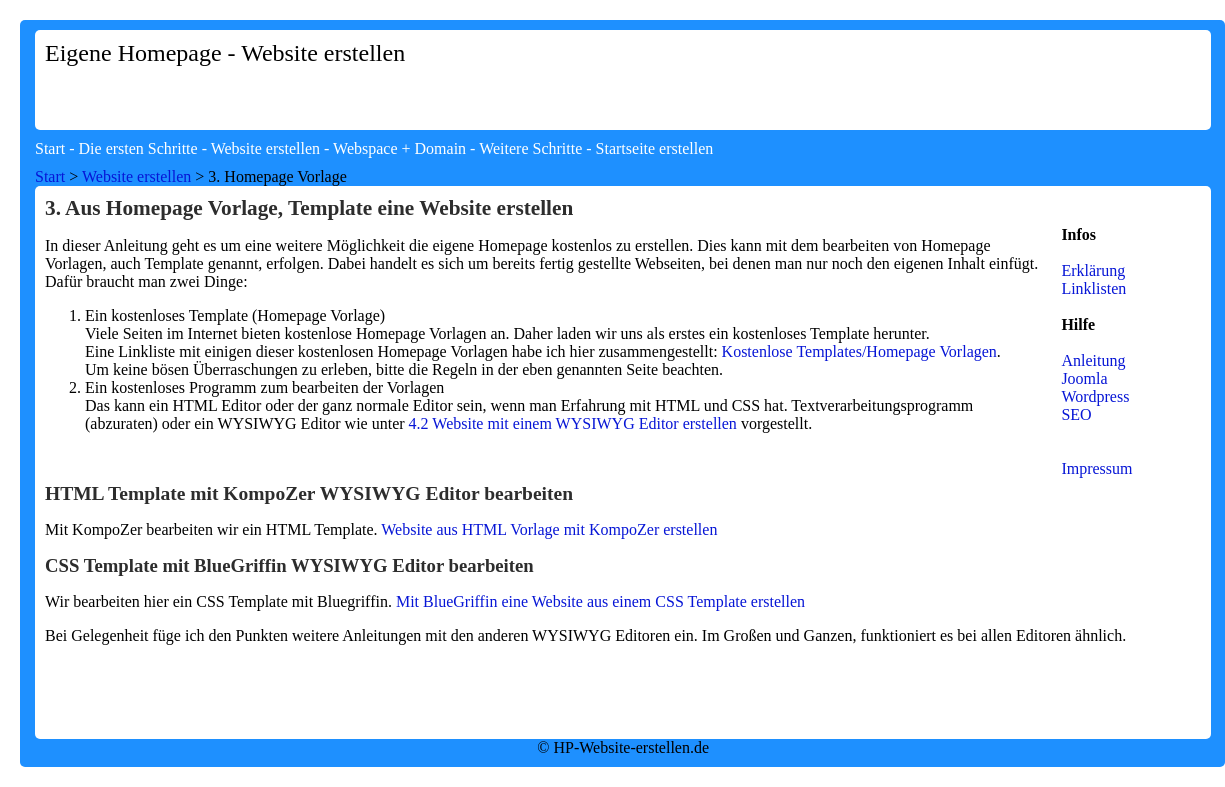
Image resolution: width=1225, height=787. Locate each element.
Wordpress (1095, 396)
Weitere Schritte (530, 148)
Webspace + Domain (399, 148)
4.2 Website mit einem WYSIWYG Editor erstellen (573, 423)
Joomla (1084, 378)
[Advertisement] (935, 77)
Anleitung (1093, 360)
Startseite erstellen (655, 148)
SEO (1076, 414)
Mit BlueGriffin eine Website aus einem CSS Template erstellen (600, 601)
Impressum (1096, 468)
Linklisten (1093, 288)
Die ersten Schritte (138, 148)
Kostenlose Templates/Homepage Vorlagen (859, 351)
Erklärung (1093, 270)
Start (50, 148)
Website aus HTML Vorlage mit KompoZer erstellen (549, 529)
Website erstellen (265, 148)
